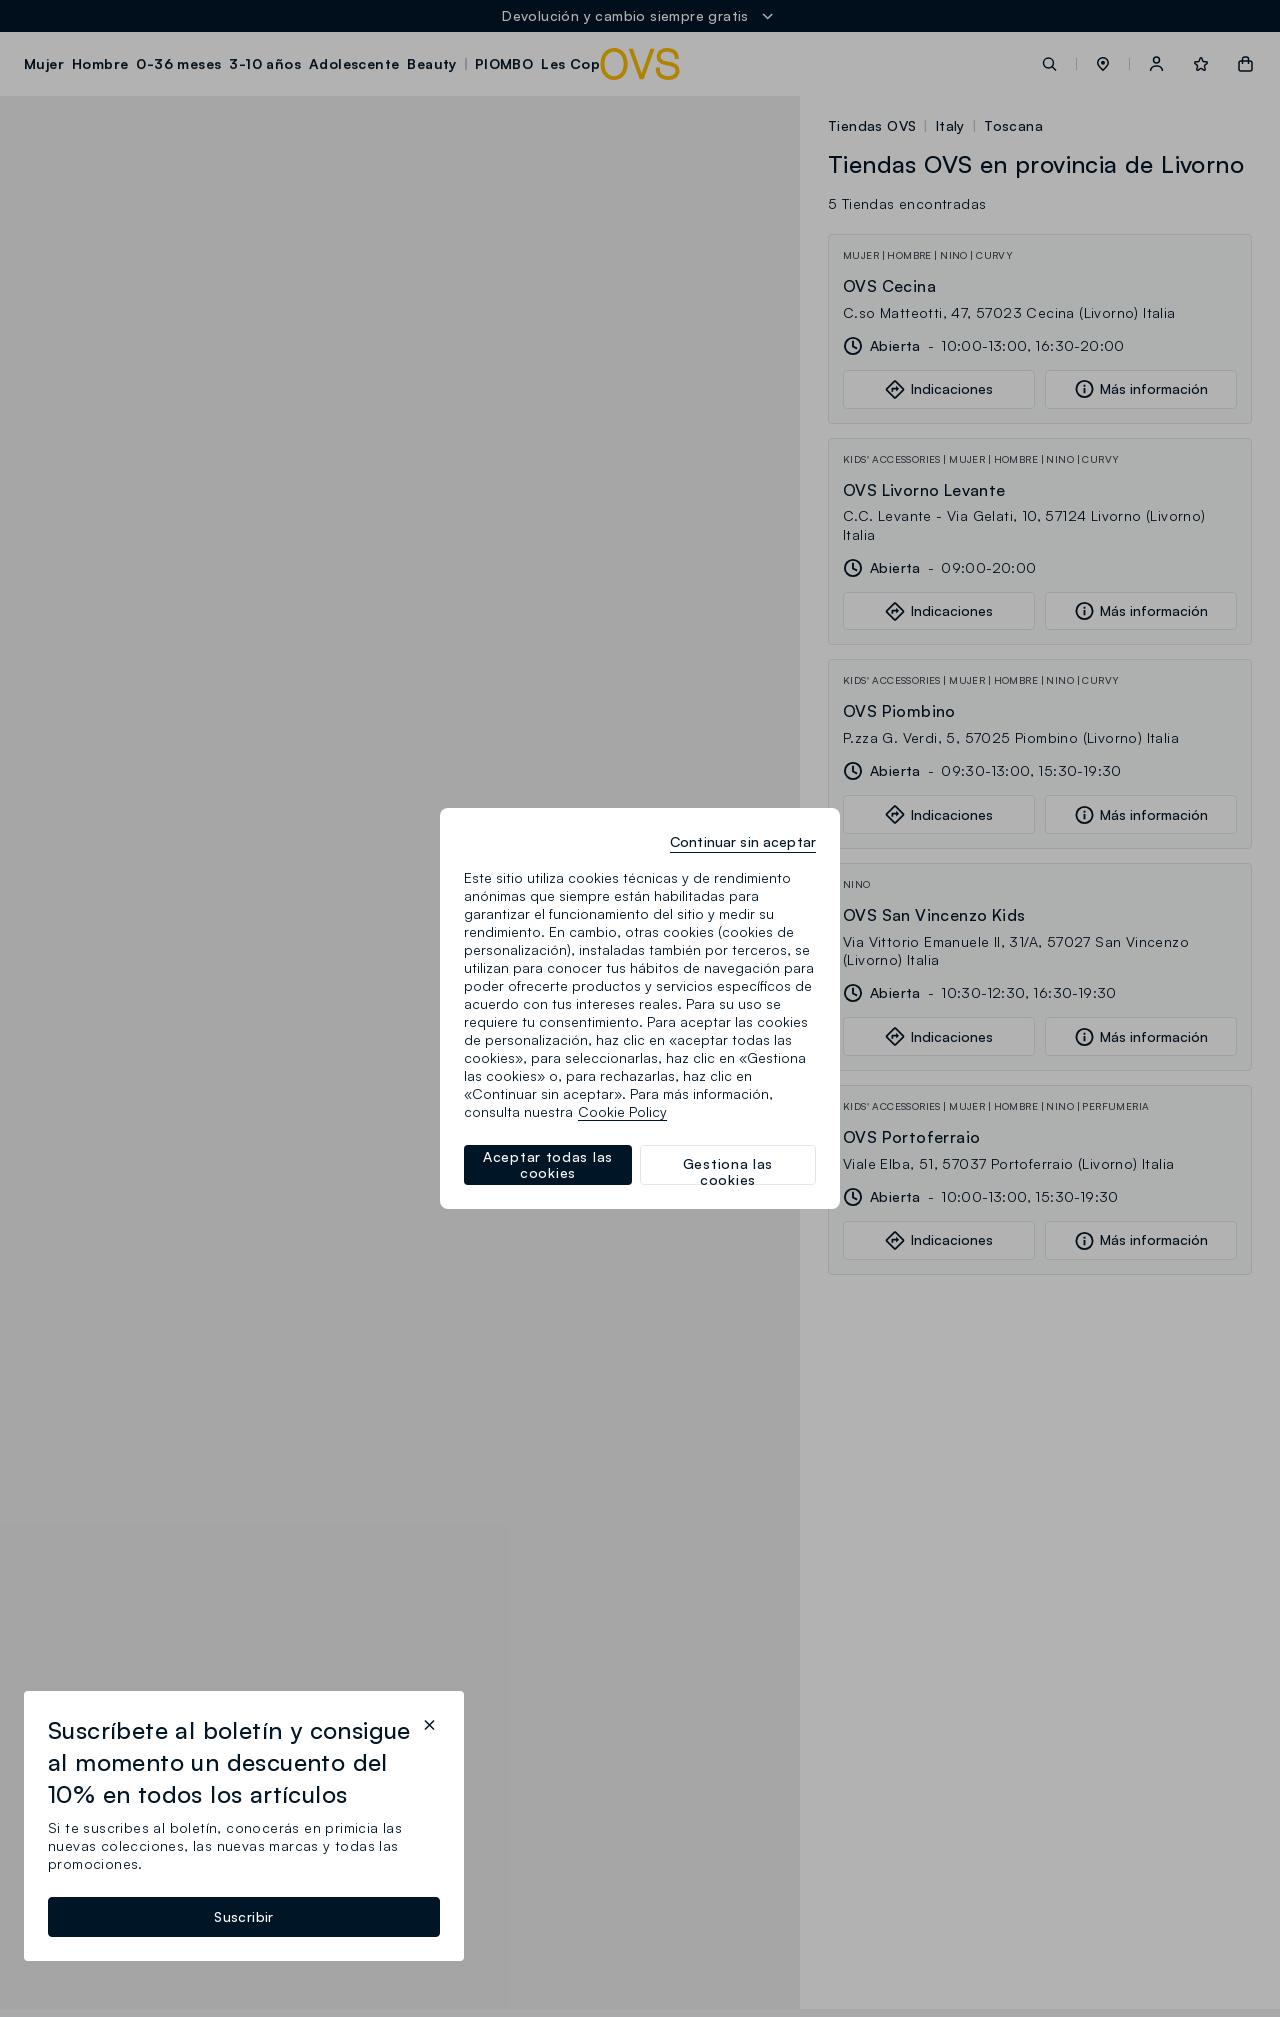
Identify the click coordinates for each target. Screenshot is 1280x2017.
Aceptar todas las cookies (548, 1164)
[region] (640, 1008)
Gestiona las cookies (728, 1170)
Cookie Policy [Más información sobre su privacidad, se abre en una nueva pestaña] (622, 1111)
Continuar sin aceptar (743, 841)
